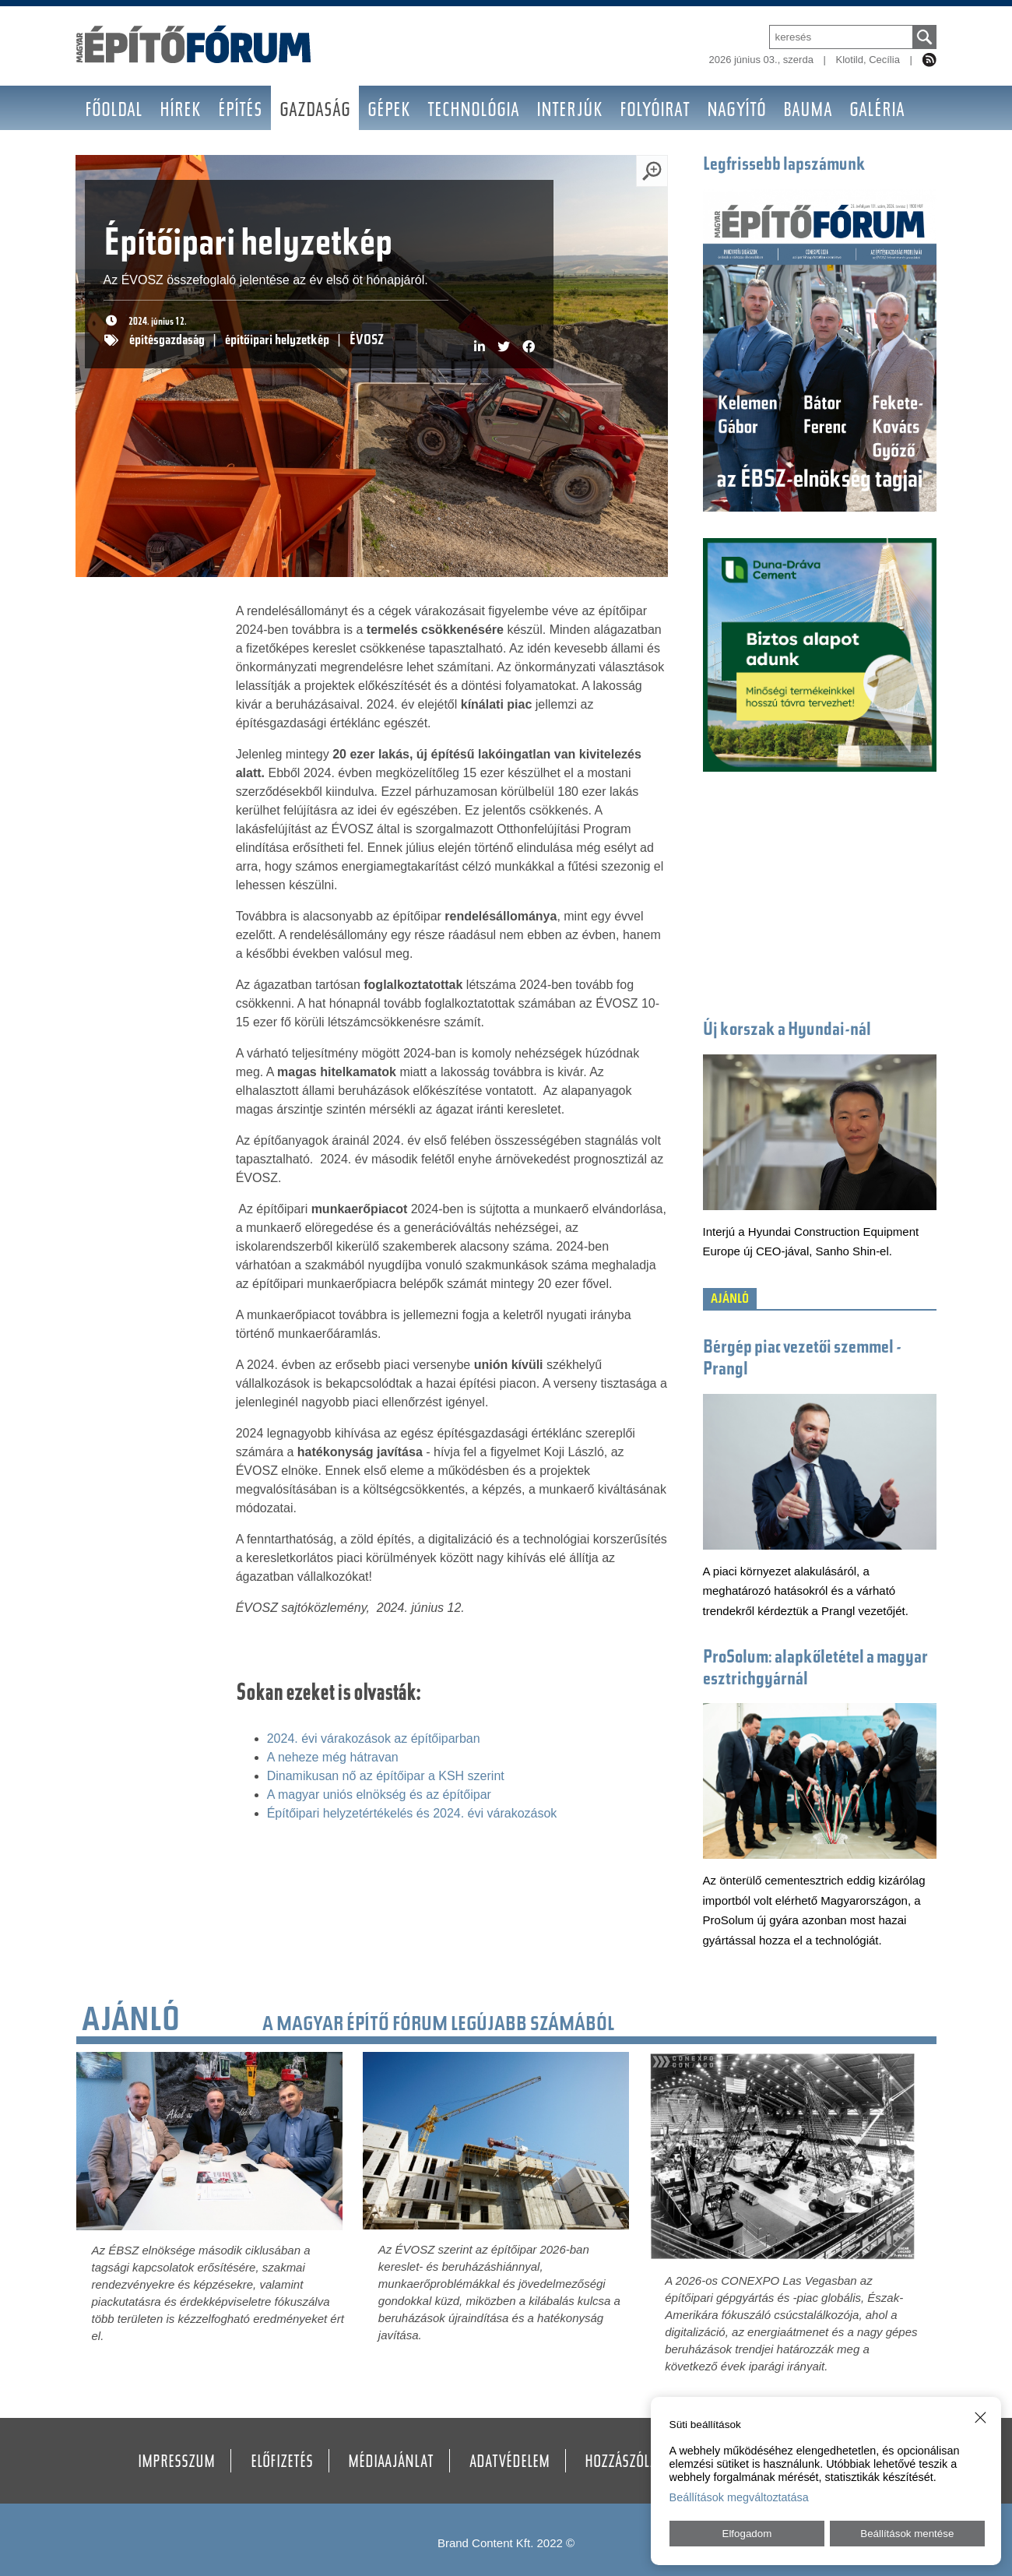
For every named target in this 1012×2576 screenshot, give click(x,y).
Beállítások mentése (907, 2533)
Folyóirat (655, 111)
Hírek (180, 111)
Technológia (473, 111)
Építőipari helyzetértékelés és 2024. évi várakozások (412, 1813)
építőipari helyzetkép (277, 341)
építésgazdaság (167, 341)
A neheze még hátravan (333, 1757)
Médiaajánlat (391, 2463)
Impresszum (176, 2463)
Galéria (877, 111)
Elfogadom (747, 2533)
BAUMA (807, 111)
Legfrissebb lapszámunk (784, 165)
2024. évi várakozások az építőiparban (373, 1738)
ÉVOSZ (367, 341)
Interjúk (569, 111)
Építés (240, 111)
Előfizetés (282, 2463)
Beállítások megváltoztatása (739, 2497)
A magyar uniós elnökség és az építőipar (379, 1794)
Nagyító (736, 111)
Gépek (388, 111)
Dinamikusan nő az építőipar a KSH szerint (385, 1775)
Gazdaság (314, 111)
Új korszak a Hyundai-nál (787, 1031)
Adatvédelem (509, 2463)
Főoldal (113, 111)
